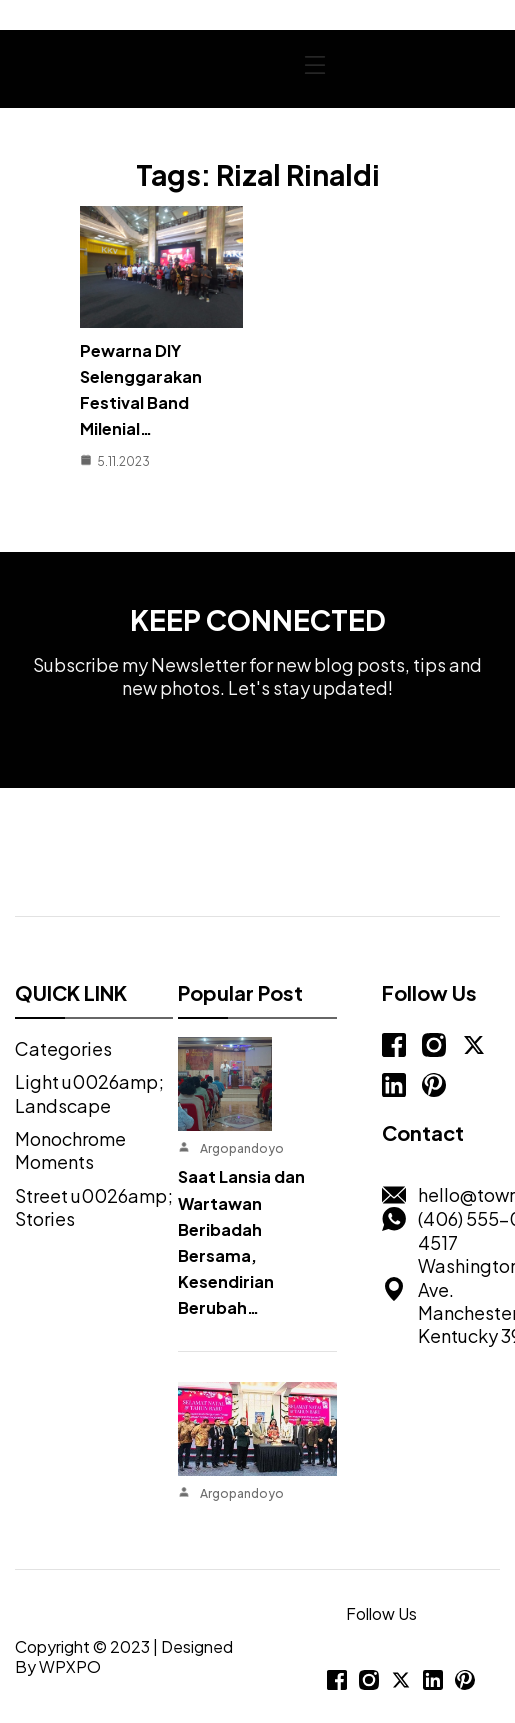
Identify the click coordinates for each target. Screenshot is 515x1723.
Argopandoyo (242, 1148)
